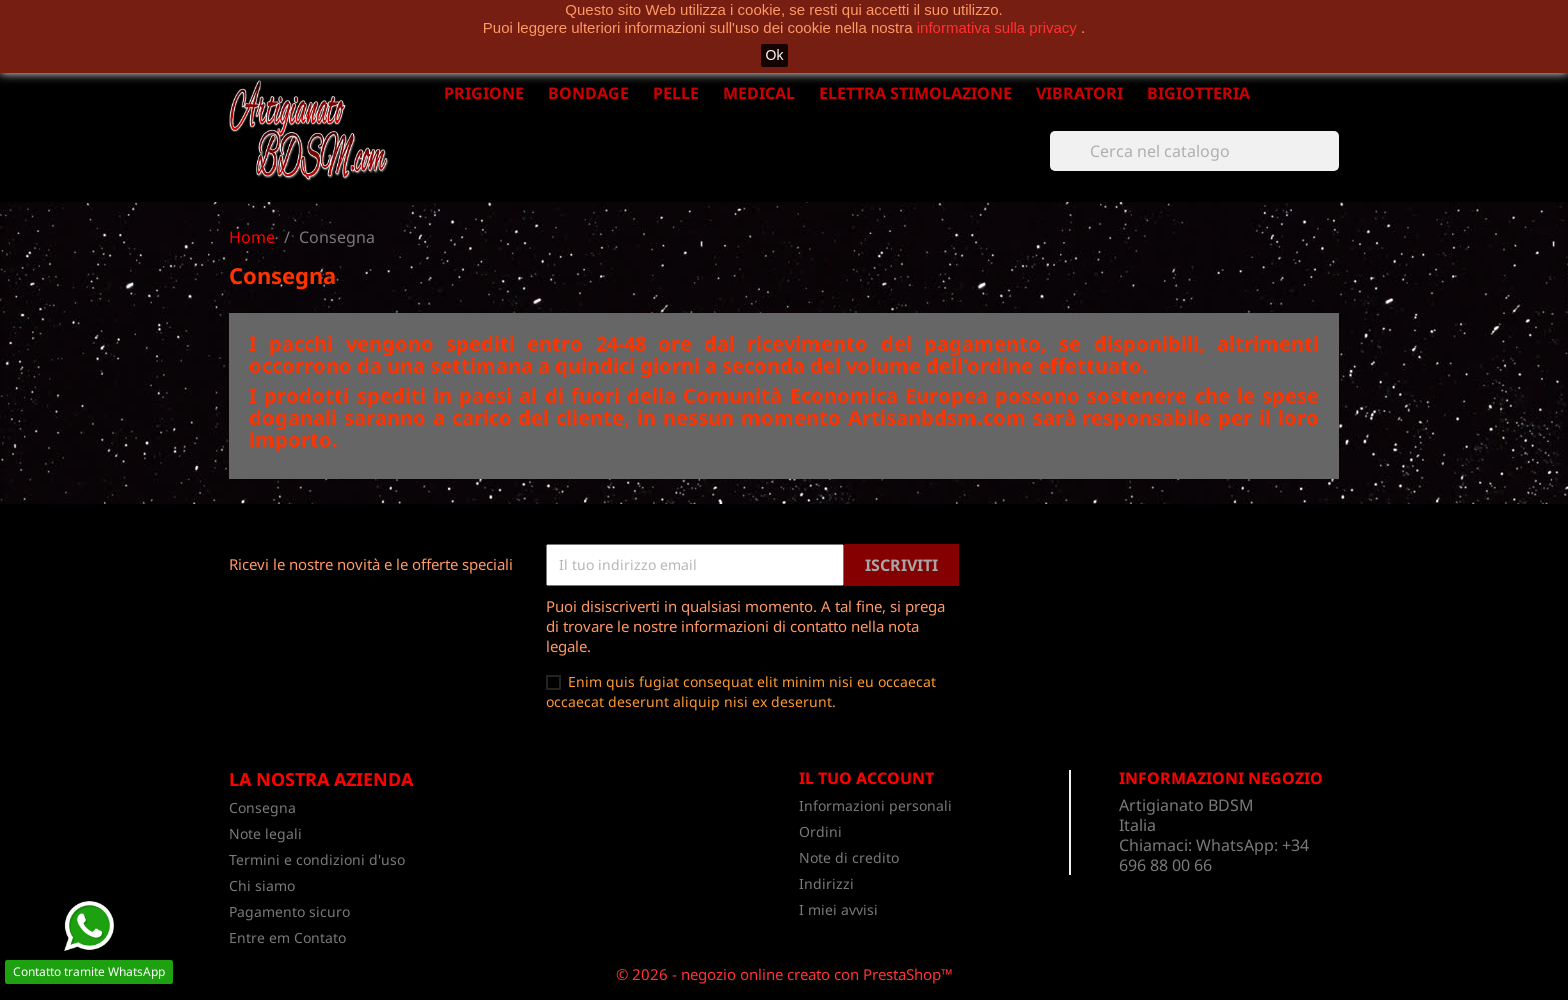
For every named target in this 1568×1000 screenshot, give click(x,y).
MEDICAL (759, 93)
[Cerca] (1194, 151)
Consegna (262, 807)
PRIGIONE (484, 93)
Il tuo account (866, 778)
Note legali (265, 833)
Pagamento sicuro (289, 911)
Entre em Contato (287, 937)
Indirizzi (826, 883)
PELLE (676, 93)
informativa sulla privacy (999, 27)
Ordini (820, 831)
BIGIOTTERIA (1198, 93)
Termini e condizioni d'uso (317, 859)
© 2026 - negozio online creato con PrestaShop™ (784, 974)
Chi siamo (262, 885)
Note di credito (849, 857)
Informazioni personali (875, 805)
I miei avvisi (838, 909)
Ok (775, 55)
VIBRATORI (1079, 93)
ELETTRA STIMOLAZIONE (915, 93)
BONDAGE (588, 93)
